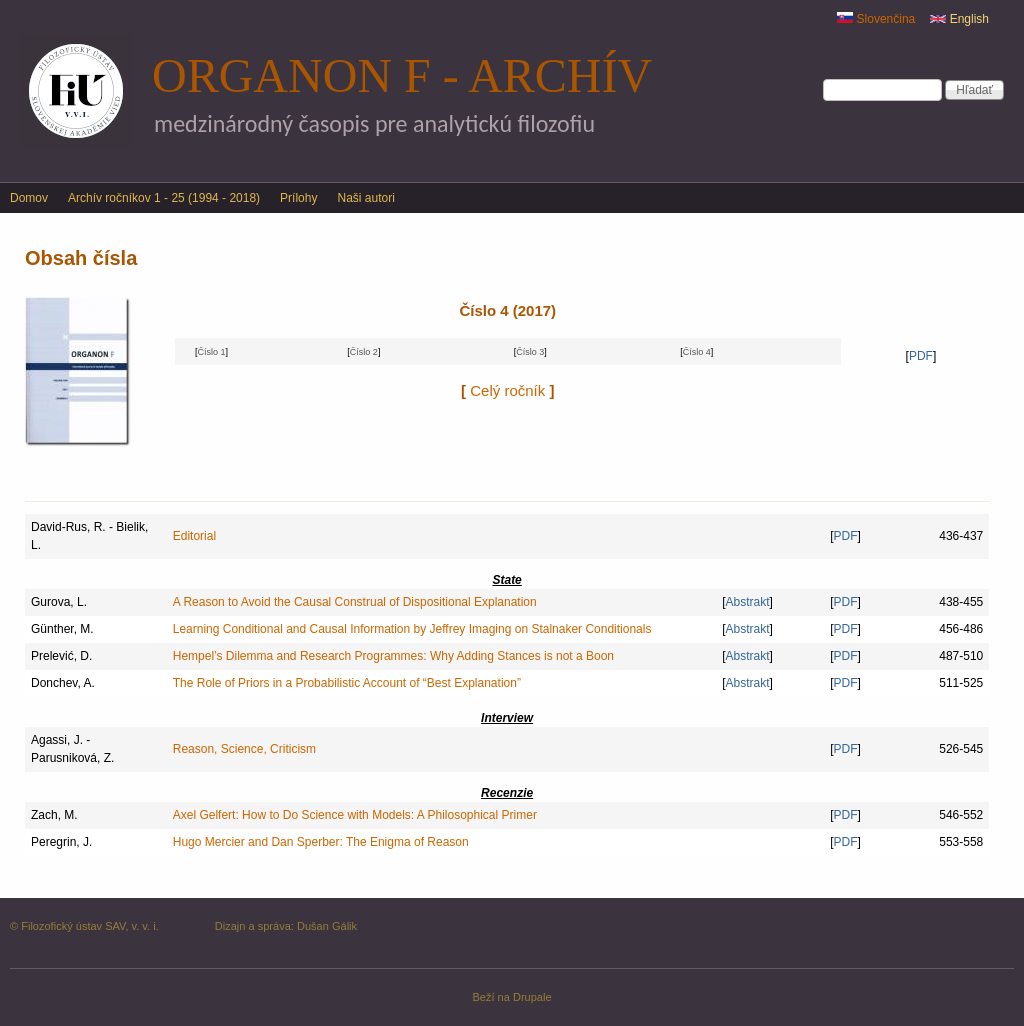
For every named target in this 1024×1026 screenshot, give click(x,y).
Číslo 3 (530, 352)
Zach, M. (54, 815)
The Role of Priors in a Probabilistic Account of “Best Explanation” (347, 683)
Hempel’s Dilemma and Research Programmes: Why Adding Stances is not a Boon (393, 656)
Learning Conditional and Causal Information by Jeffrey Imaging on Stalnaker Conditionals (412, 629)
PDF (921, 356)
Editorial (194, 536)
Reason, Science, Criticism (244, 749)
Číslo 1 (211, 352)
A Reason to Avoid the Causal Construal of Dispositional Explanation (355, 602)
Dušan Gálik (327, 926)
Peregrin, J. (61, 842)
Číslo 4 (697, 352)
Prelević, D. (61, 656)
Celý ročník (507, 390)
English (959, 19)
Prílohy (298, 198)
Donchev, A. (63, 683)
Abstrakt (748, 602)
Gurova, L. (59, 602)
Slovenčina (876, 19)
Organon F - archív (402, 75)
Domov (29, 198)
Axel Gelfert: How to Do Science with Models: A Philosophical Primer (355, 815)
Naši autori (365, 198)
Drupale (532, 997)
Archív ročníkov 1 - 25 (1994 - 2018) (164, 198)
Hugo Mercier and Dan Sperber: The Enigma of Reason (321, 842)
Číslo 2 (364, 352)
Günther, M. (62, 629)
